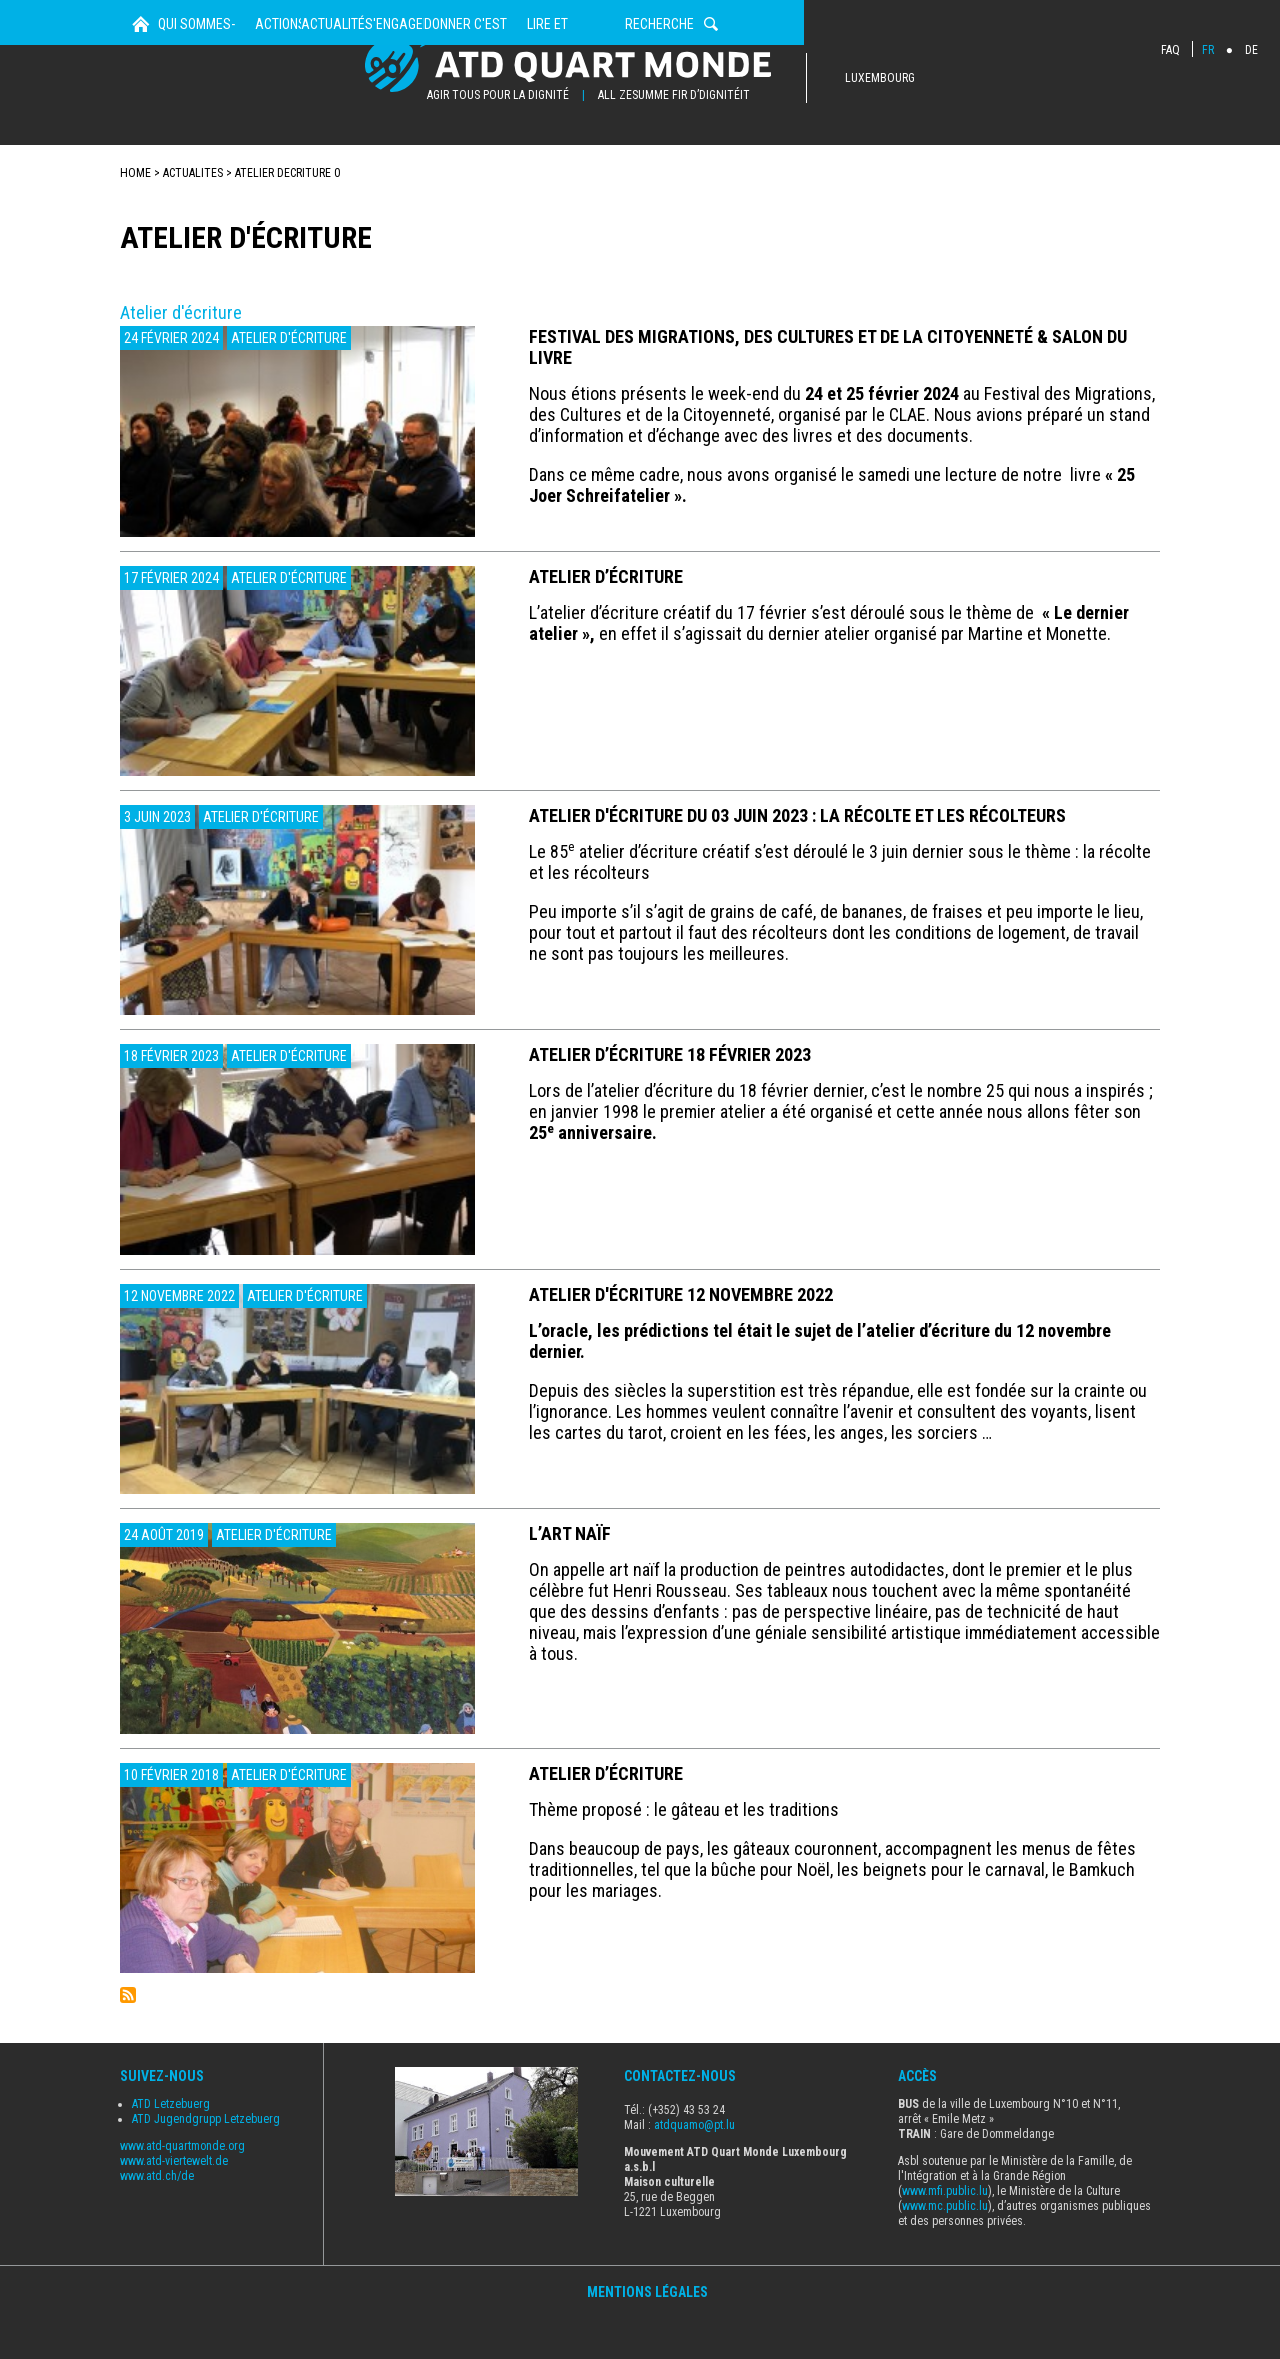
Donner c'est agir (771, 169)
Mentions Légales (647, 2336)
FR (1208, 50)
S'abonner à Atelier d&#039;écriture (128, 2040)
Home (141, 169)
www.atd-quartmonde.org (182, 2191)
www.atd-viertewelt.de (174, 2206)
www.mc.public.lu (945, 2251)
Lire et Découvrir (940, 169)
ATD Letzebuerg (171, 2149)
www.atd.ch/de (157, 2221)
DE (1251, 50)
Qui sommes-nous (244, 169)
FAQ (1170, 50)
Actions (381, 169)
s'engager (625, 169)
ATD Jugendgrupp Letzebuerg (206, 2164)
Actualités (499, 169)
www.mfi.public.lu (945, 2236)
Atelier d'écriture (289, 383)
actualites (193, 218)
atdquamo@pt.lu (694, 2170)
